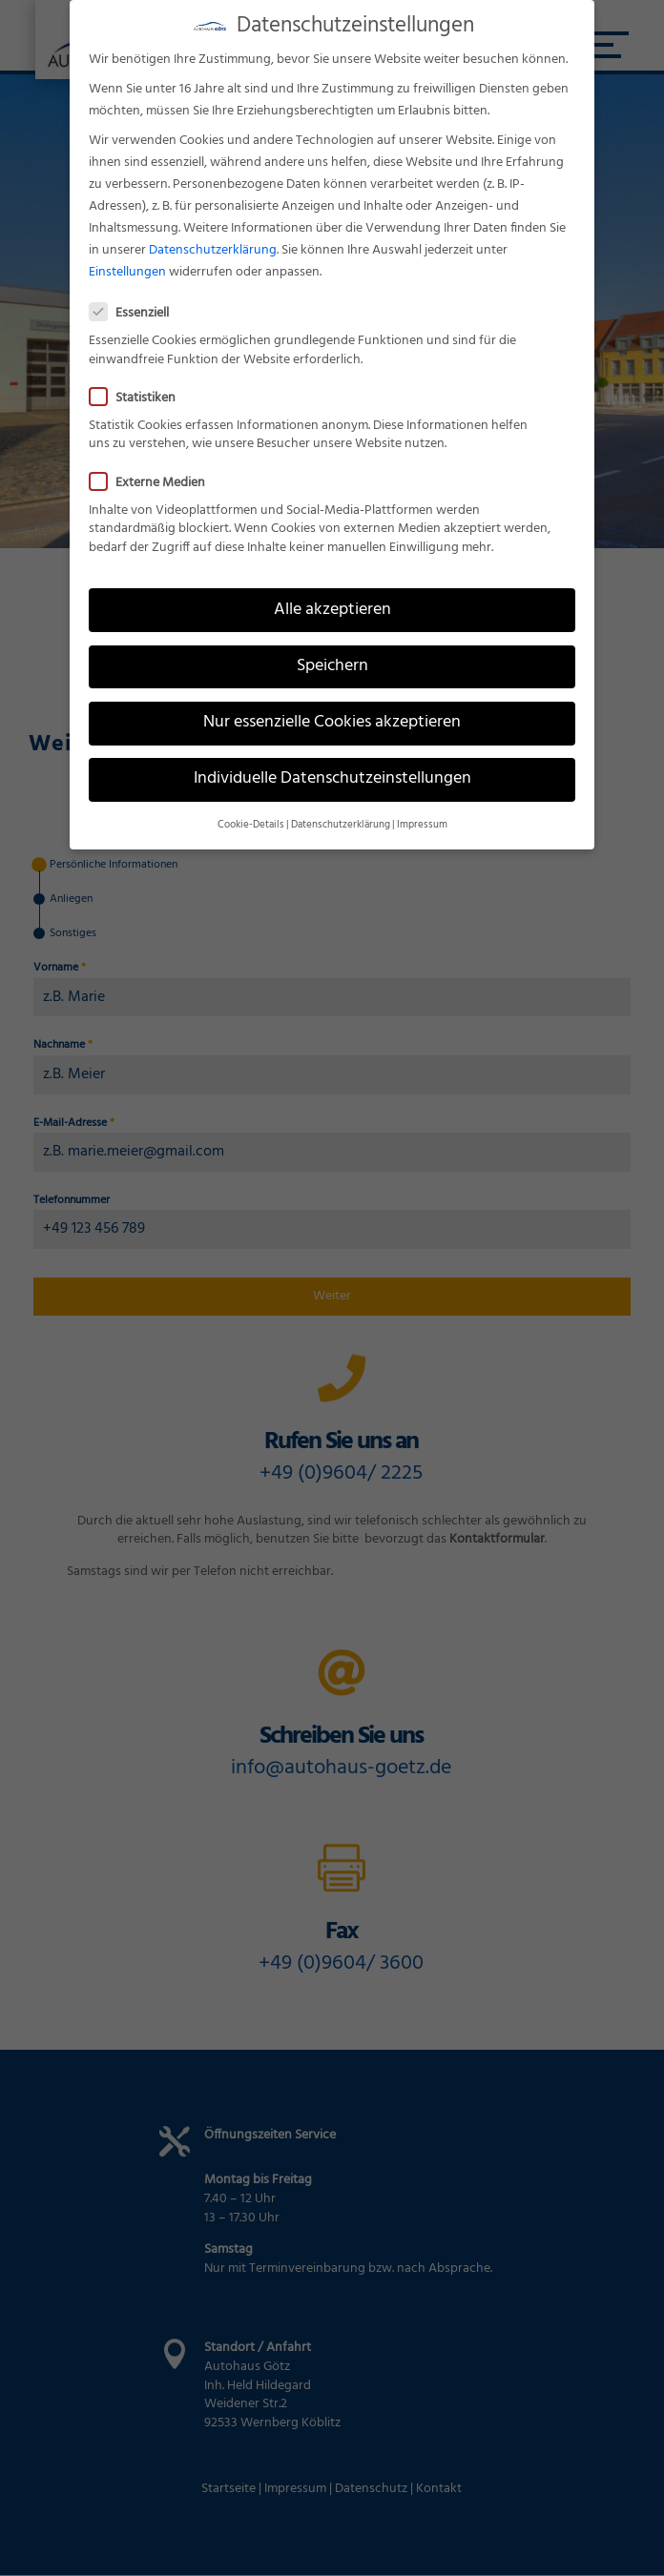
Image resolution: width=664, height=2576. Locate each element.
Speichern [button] (332, 663)
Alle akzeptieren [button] (332, 607)
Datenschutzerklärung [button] (340, 823)
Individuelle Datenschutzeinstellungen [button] (332, 777)
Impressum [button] (422, 823)
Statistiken (140, 396)
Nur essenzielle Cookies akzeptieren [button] (332, 720)
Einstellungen (127, 270)
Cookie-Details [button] (251, 823)
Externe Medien (155, 480)
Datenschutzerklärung (213, 248)
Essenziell (137, 311)
